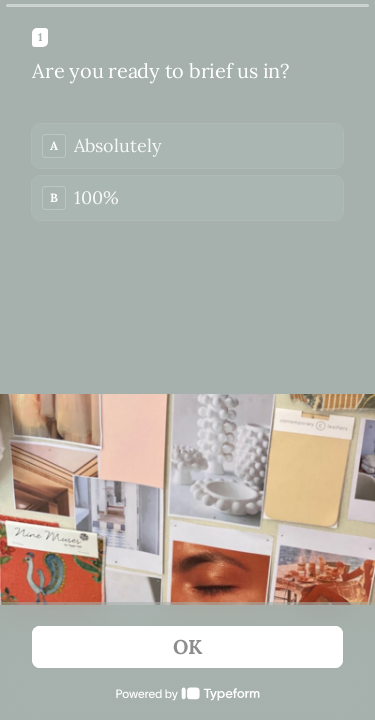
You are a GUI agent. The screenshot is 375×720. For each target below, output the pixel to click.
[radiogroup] (187, 172)
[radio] (187, 146)
